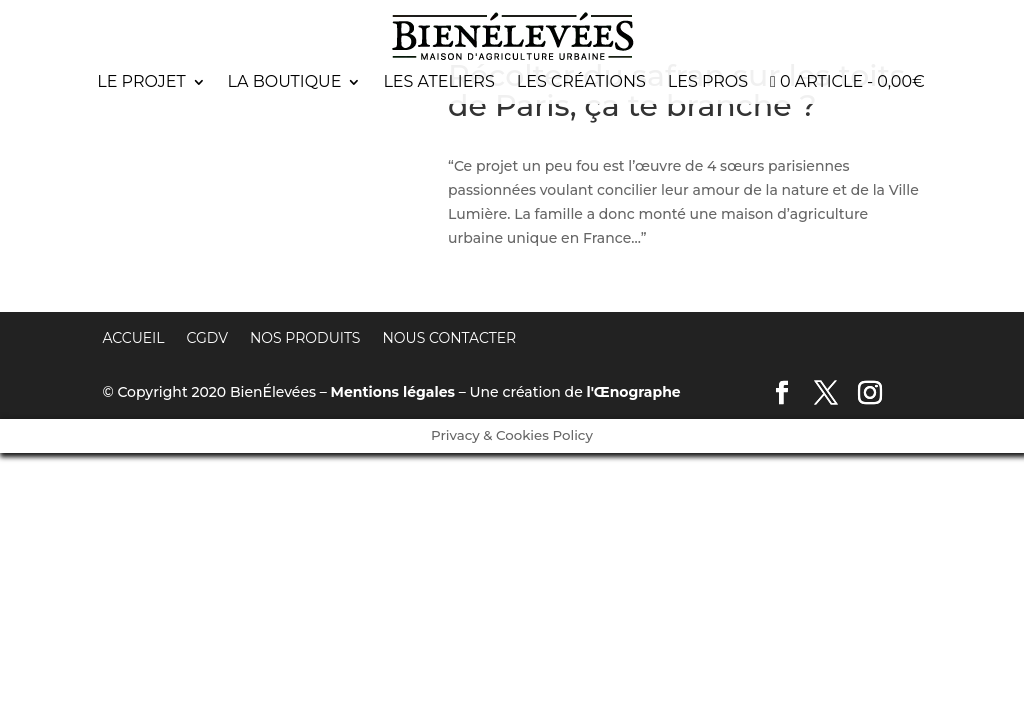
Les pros (708, 83)
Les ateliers (438, 83)
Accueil (133, 338)
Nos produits (305, 338)
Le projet (141, 83)
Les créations (581, 83)
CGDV (207, 338)
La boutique (285, 83)
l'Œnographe (634, 392)
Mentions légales (393, 392)
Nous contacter (449, 338)
